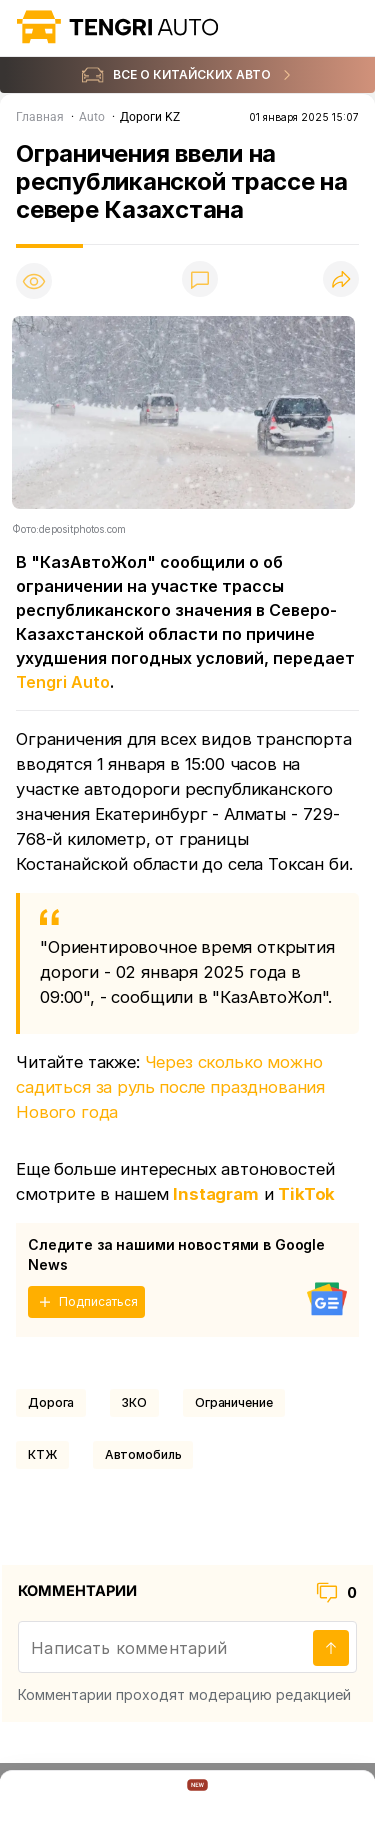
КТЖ (42, 1454)
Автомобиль (143, 1454)
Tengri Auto (63, 682)
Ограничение (234, 1402)
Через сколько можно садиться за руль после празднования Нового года (170, 1087)
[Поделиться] (341, 280)
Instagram (216, 1194)
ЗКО (134, 1402)
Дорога (51, 1402)
